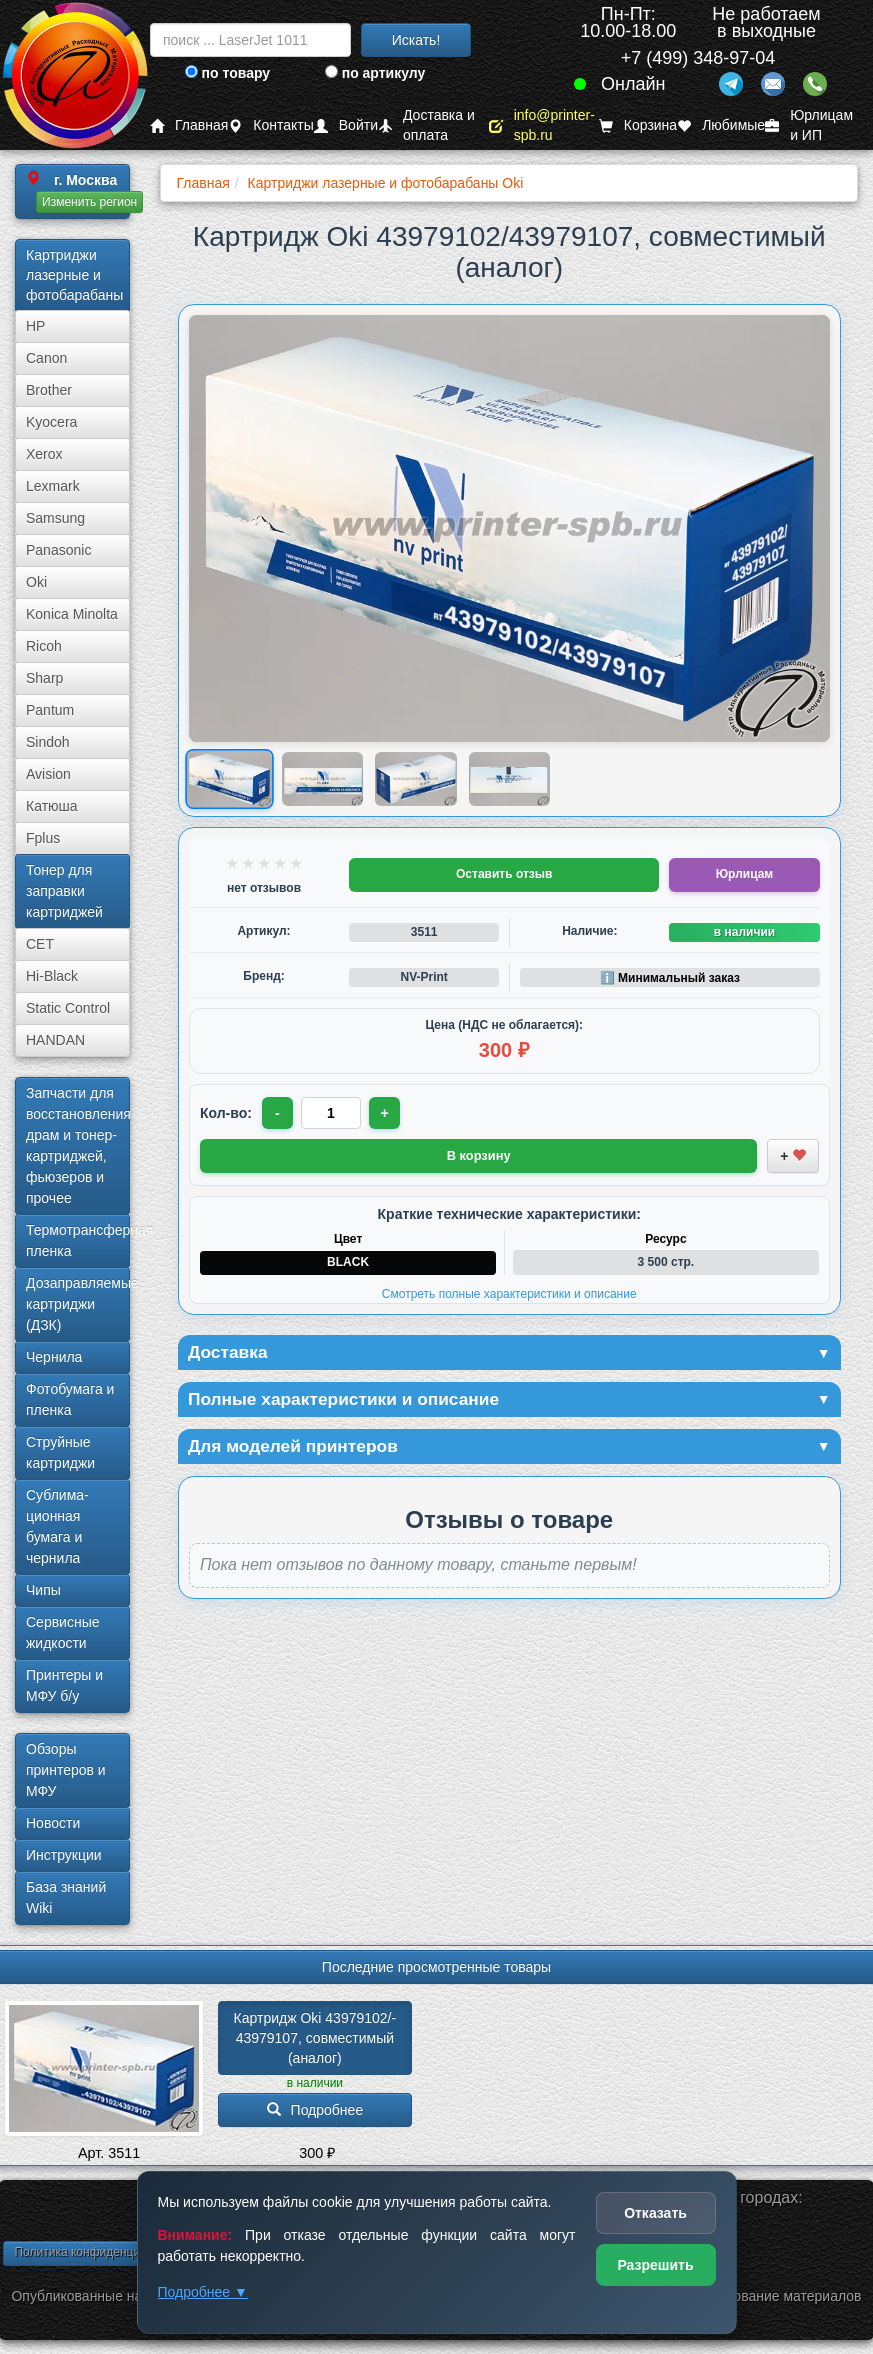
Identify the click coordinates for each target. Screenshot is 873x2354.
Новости (53, 1823)
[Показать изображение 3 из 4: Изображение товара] (415, 779)
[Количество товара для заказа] (332, 1113)
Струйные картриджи (60, 1452)
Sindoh (48, 742)
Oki (36, 582)
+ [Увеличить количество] (386, 1113)
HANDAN (55, 1040)
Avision (48, 774)
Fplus (43, 838)
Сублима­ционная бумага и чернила (57, 1526)
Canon (46, 358)
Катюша (52, 806)
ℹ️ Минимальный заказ (670, 978)
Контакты (270, 125)
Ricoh (44, 646)
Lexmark (53, 486)
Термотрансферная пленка (78, 1240)
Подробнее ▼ (203, 2292)
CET (40, 944)
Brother (49, 390)
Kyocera (51, 422)
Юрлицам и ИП (809, 125)
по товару (227, 73)
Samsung (55, 518)
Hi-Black (52, 976)
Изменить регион (89, 202)
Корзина (638, 125)
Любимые (721, 125)
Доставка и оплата (426, 125)
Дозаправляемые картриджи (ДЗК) (78, 1304)
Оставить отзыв (504, 874)
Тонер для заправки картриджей (64, 891)
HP (35, 326)
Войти (346, 125)
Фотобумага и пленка (70, 1399)
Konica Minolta (72, 614)
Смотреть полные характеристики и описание (509, 1294)
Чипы (43, 1590)
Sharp (44, 678)
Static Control (68, 1008)
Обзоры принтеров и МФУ (66, 1770)
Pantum (50, 710)
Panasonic (58, 550)
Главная (189, 125)
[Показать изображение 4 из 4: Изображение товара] (509, 779)
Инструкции (64, 1855)
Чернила (54, 1357)
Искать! (416, 40)
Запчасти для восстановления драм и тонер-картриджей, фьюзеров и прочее (78, 1145)
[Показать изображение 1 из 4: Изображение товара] (229, 779)
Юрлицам (744, 874)
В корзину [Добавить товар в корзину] (479, 1155)
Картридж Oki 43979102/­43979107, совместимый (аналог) (316, 2038)
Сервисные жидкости (63, 1632)
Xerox (44, 454)
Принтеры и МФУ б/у (64, 1685)
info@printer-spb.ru (542, 125)
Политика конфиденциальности (102, 2252)
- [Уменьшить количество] (278, 1113)
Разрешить (655, 2265)
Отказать (655, 2213)
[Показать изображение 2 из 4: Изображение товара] (322, 779)
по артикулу (375, 73)
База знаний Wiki (66, 1897)
